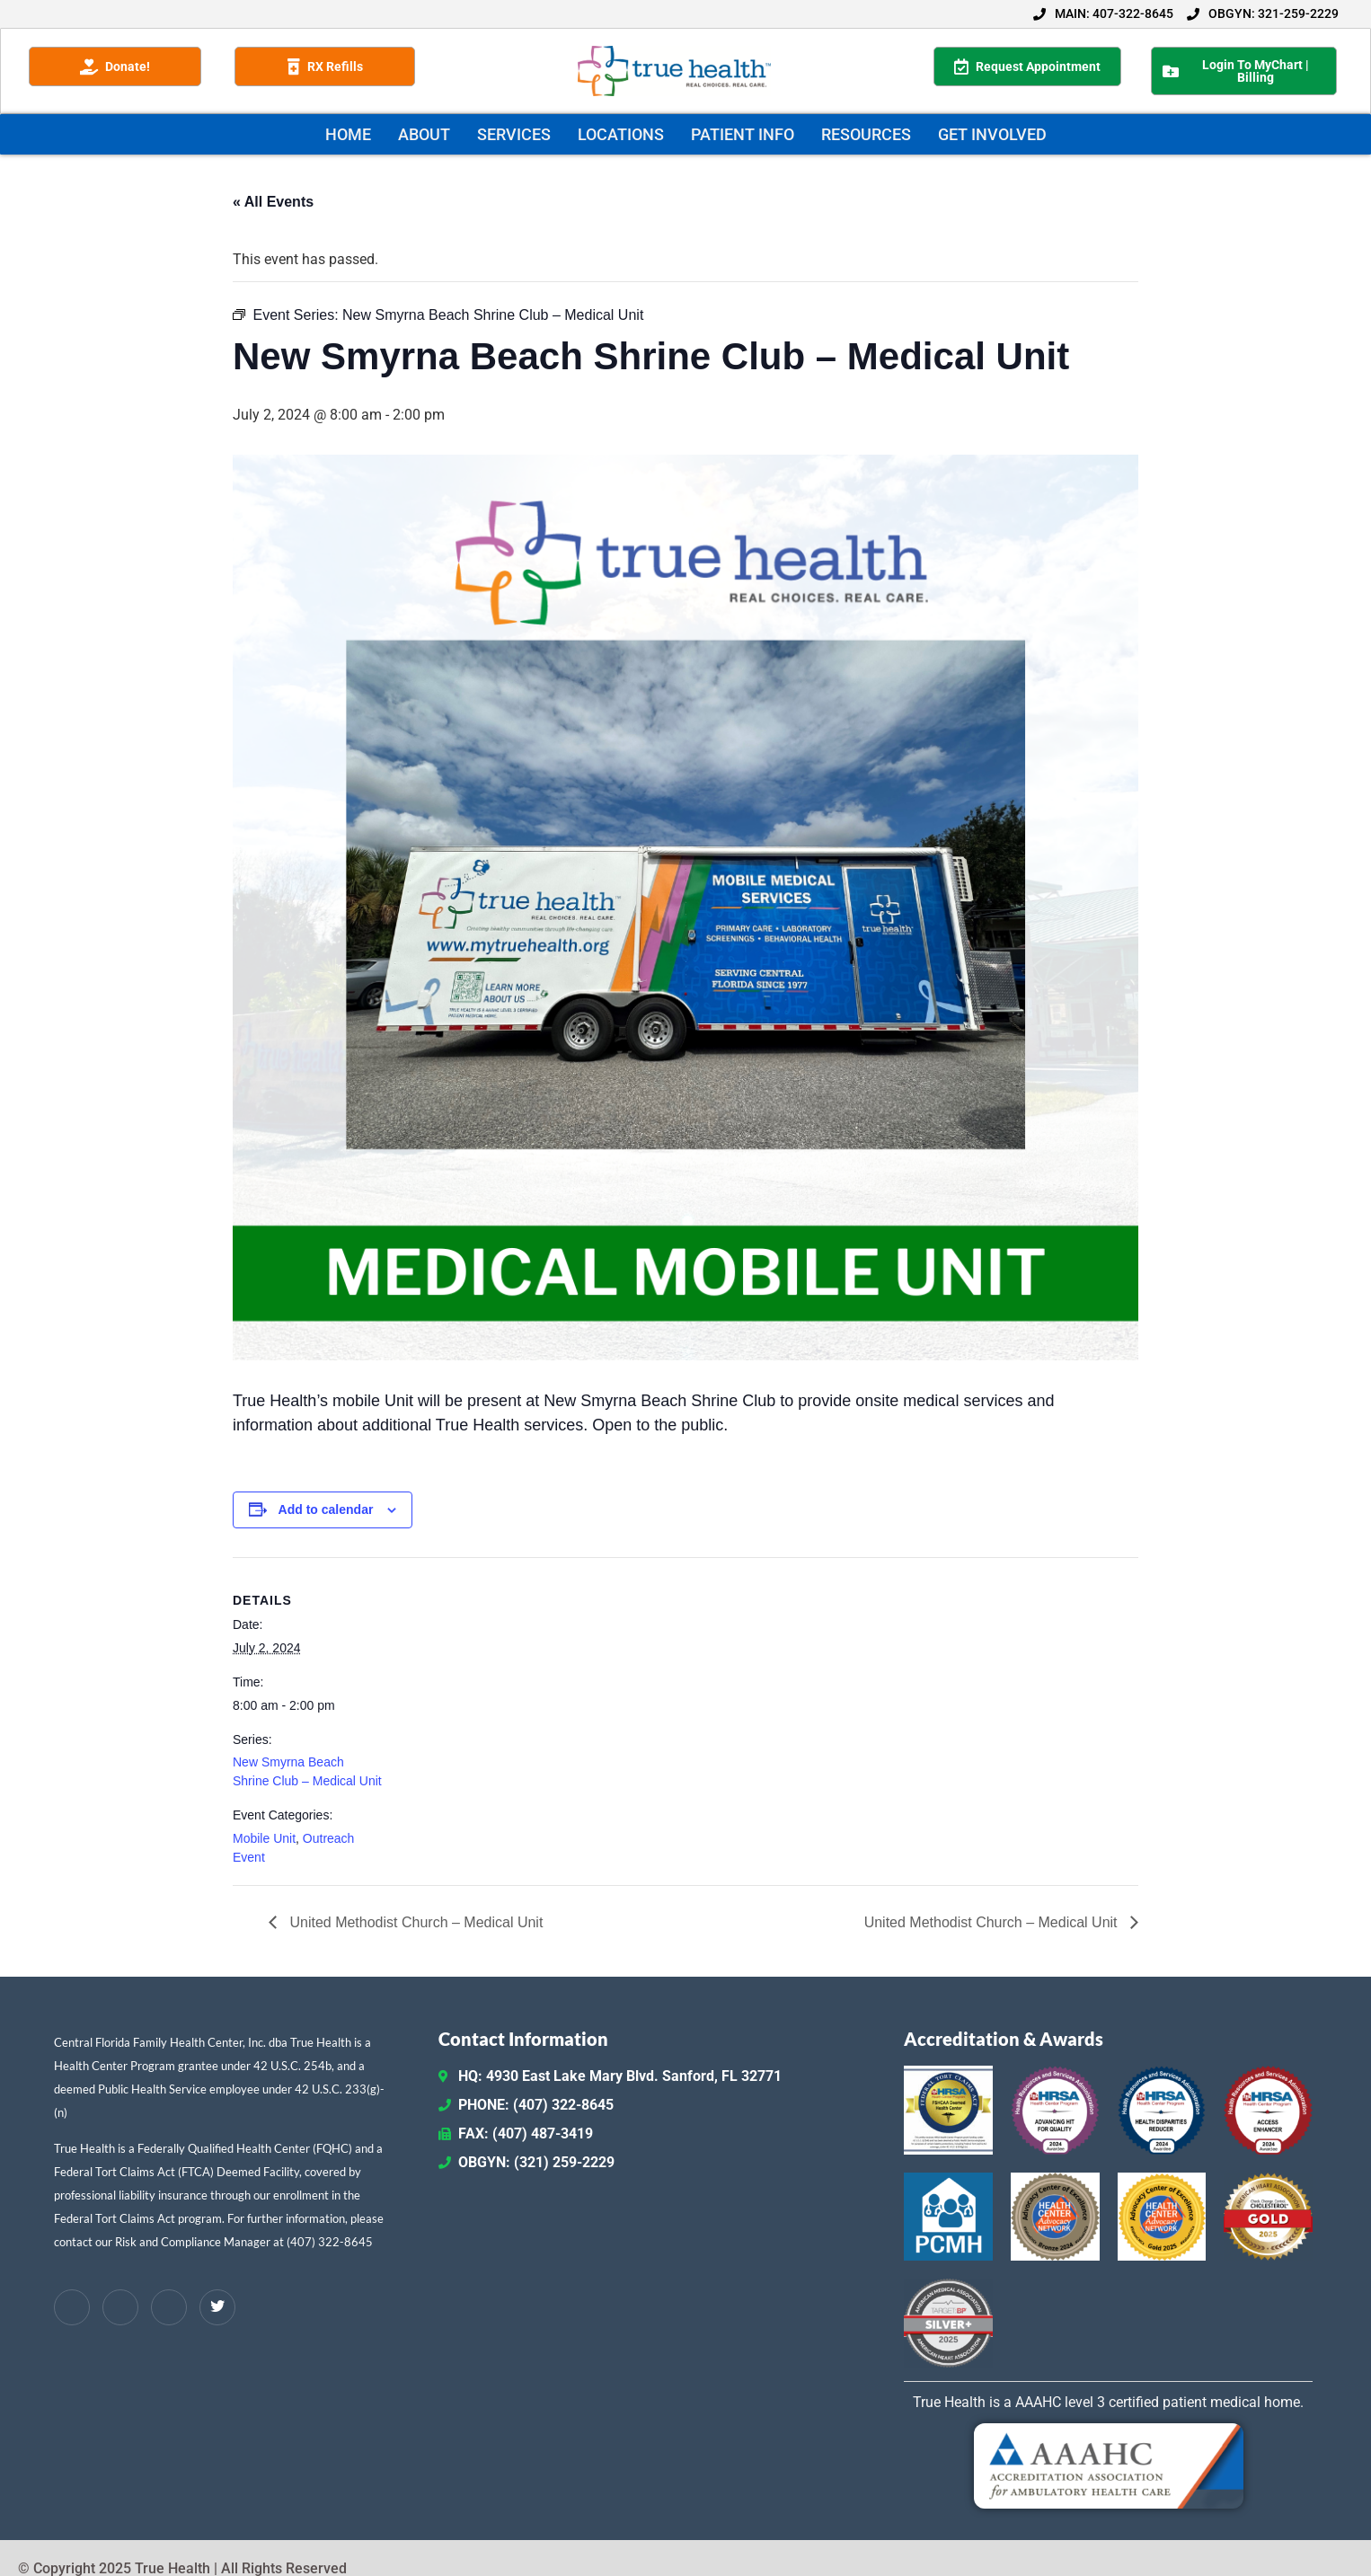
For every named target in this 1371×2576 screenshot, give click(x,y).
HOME (348, 134)
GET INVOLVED (992, 134)
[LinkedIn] (120, 2307)
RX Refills (325, 66)
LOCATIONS (621, 134)
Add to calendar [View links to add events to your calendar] (326, 1509)
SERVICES (514, 134)
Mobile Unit (264, 1838)
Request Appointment (1027, 66)
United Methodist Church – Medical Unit (414, 1922)
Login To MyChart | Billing (1236, 71)
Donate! (115, 66)
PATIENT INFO (742, 134)
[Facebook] (72, 2307)
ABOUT (424, 134)
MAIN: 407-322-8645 (1103, 13)
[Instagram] (169, 2307)
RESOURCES (866, 134)
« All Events (273, 201)
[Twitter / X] (217, 2307)
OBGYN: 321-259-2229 (1263, 13)
